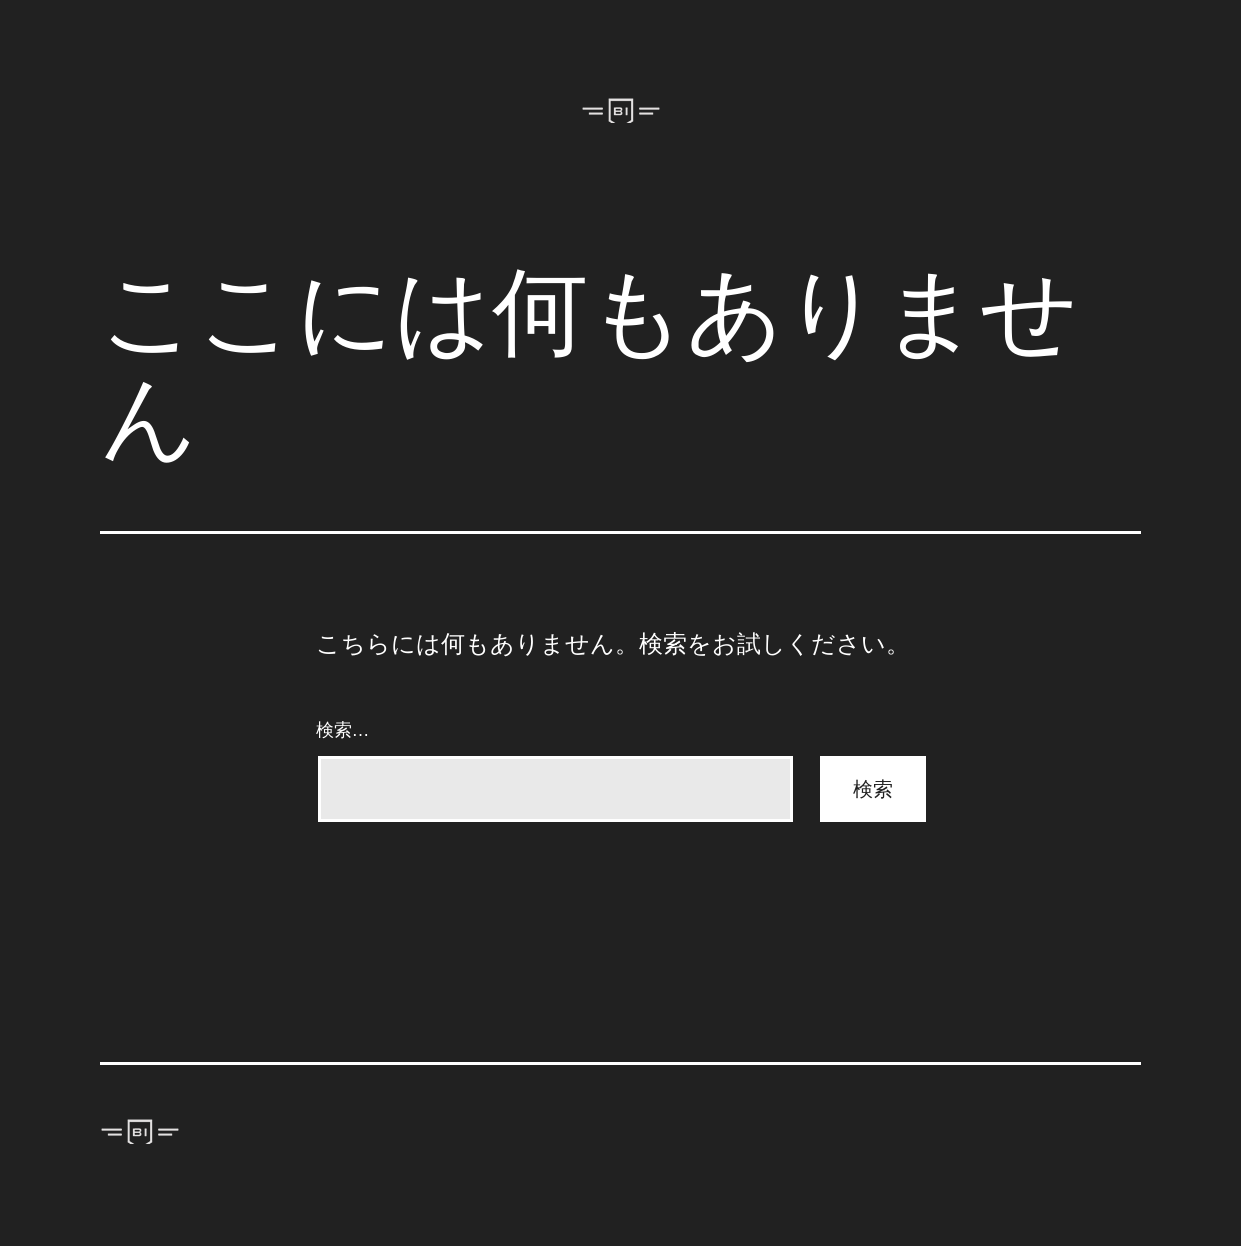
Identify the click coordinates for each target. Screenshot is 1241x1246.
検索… (343, 730)
